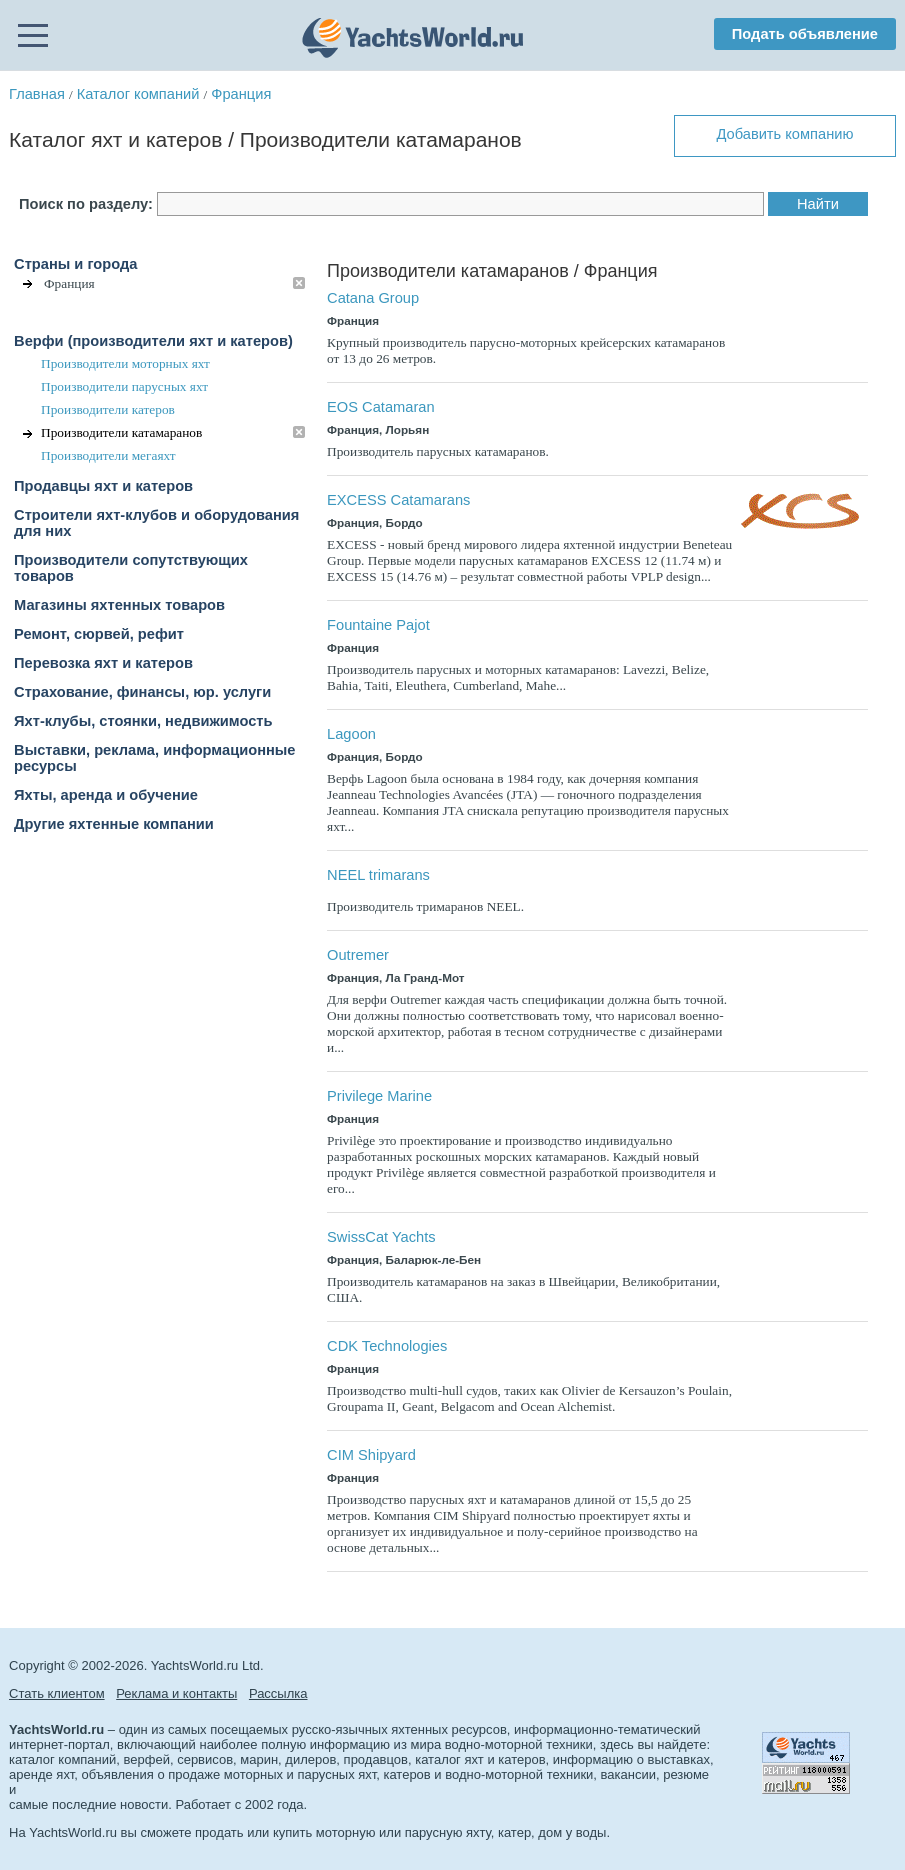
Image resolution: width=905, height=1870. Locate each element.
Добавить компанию (784, 134)
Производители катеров (108, 409)
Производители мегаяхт (108, 455)
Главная (37, 94)
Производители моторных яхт (125, 363)
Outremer (358, 955)
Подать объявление (805, 34)
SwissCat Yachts (381, 1237)
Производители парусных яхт (124, 386)
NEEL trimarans (378, 875)
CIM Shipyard (371, 1455)
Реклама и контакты (176, 1693)
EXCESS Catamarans (398, 500)
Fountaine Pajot (378, 625)
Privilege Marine (379, 1096)
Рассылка (278, 1693)
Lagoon (351, 734)
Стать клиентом (57, 1693)
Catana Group (373, 298)
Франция (241, 94)
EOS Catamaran (381, 407)
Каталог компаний (138, 94)
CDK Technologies (387, 1346)
